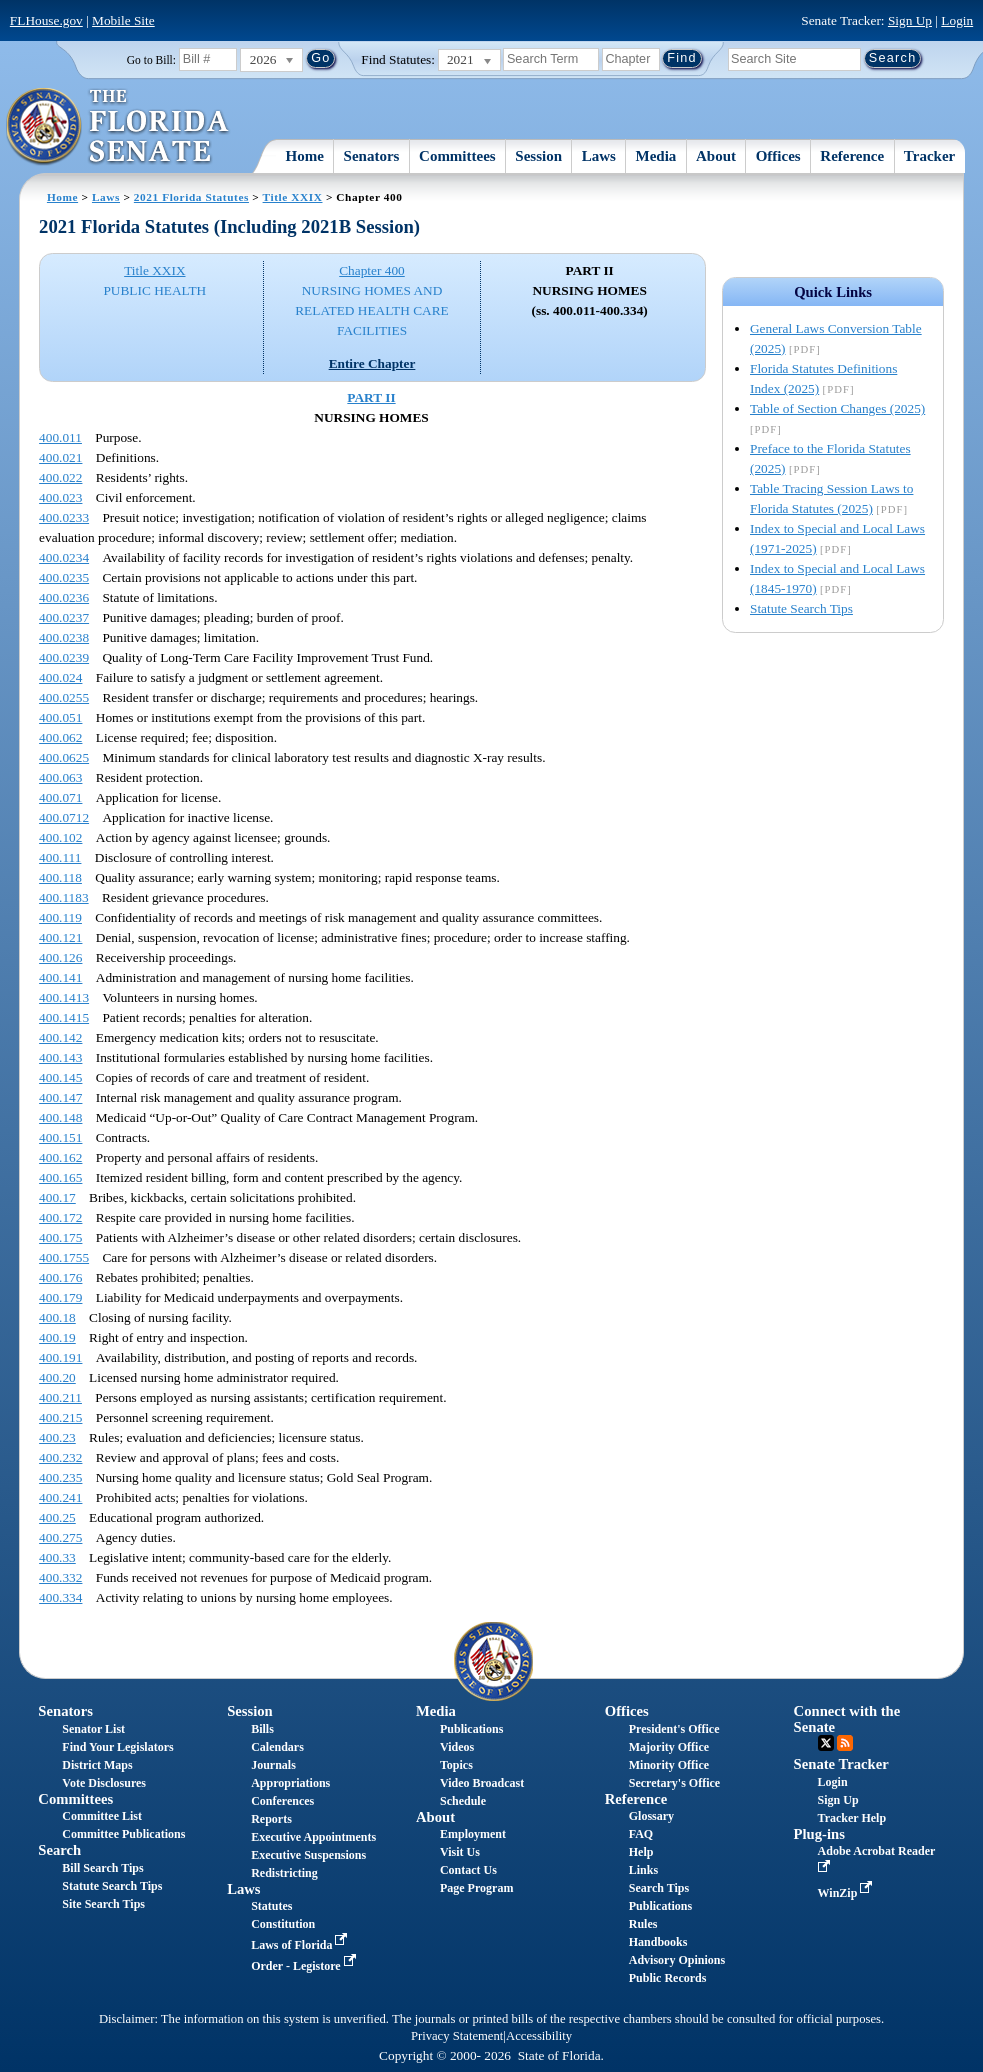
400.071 (60, 797)
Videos (457, 1747)
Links (643, 1870)
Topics (456, 1765)
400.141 (60, 977)
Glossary (651, 1816)
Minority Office (669, 1765)
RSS (845, 1743)
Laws (599, 156)
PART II (371, 397)
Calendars (277, 1747)
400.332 (60, 1577)
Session (538, 156)
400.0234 (64, 557)
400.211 (60, 1397)
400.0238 (64, 637)
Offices (778, 156)
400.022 (60, 477)
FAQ (641, 1834)
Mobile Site (123, 20)
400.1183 (64, 897)
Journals (273, 1765)
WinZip (847, 1893)
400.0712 (64, 817)
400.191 (60, 1357)
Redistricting (284, 1873)
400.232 (60, 1457)
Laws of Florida (301, 1945)
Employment (473, 1834)
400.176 (60, 1277)
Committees (457, 156)
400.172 (60, 1217)
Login (957, 20)
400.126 (60, 957)
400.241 (60, 1497)
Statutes (271, 1906)
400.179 (60, 1297)
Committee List (102, 1816)
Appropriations (290, 1783)
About (716, 156)
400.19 (57, 1337)
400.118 (60, 877)
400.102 (60, 837)
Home (305, 156)
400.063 (60, 777)
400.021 (60, 457)
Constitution (283, 1924)
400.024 (60, 677)
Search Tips (659, 1888)
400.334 (60, 1597)
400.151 (60, 1137)
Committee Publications (123, 1834)
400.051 (60, 717)
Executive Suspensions (308, 1855)
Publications (471, 1729)
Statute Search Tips (801, 608)
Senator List (93, 1729)
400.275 (60, 1537)
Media (656, 156)
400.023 (60, 497)
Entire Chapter (372, 363)
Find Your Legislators (117, 1747)
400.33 (57, 1557)
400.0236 (64, 597)
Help (641, 1852)
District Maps (97, 1765)
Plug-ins (819, 1834)
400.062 (60, 737)
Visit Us (460, 1852)
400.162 (60, 1157)
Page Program (476, 1888)
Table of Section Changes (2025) (837, 408)
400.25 (57, 1517)
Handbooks (658, 1942)
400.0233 (64, 517)
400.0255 (64, 697)
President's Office (674, 1729)
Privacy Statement (457, 2036)
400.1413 (64, 997)
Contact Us (468, 1870)
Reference (852, 156)
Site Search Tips (103, 1904)
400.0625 (64, 757)
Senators (372, 156)
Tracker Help (852, 1818)
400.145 (60, 1077)
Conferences (282, 1801)
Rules (643, 1924)
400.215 (60, 1417)
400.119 (60, 917)
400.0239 (64, 657)
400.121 (60, 937)
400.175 (60, 1237)
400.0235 (64, 577)
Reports (271, 1819)
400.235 (60, 1477)
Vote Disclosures (104, 1783)
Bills (262, 1729)
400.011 (60, 437)
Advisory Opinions (677, 1960)
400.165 (60, 1177)
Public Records (668, 1978)
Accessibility (539, 2036)
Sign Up (910, 20)
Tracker (929, 156)
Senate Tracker (841, 1764)
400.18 (57, 1317)
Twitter (826, 1743)
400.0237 (64, 617)
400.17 (57, 1197)
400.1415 (64, 1017)
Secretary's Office (674, 1783)
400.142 (60, 1037)
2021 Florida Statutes (191, 197)
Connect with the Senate (847, 1718)
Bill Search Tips (102, 1868)
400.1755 (64, 1257)
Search (59, 1850)
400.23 (57, 1437)
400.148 (60, 1117)
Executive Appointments (313, 1837)
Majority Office (669, 1747)
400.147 (60, 1097)
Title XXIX (293, 197)
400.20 (57, 1377)
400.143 (60, 1057)
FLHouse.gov (46, 20)
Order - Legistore (305, 1966)
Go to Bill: (151, 60)
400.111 (60, 857)
